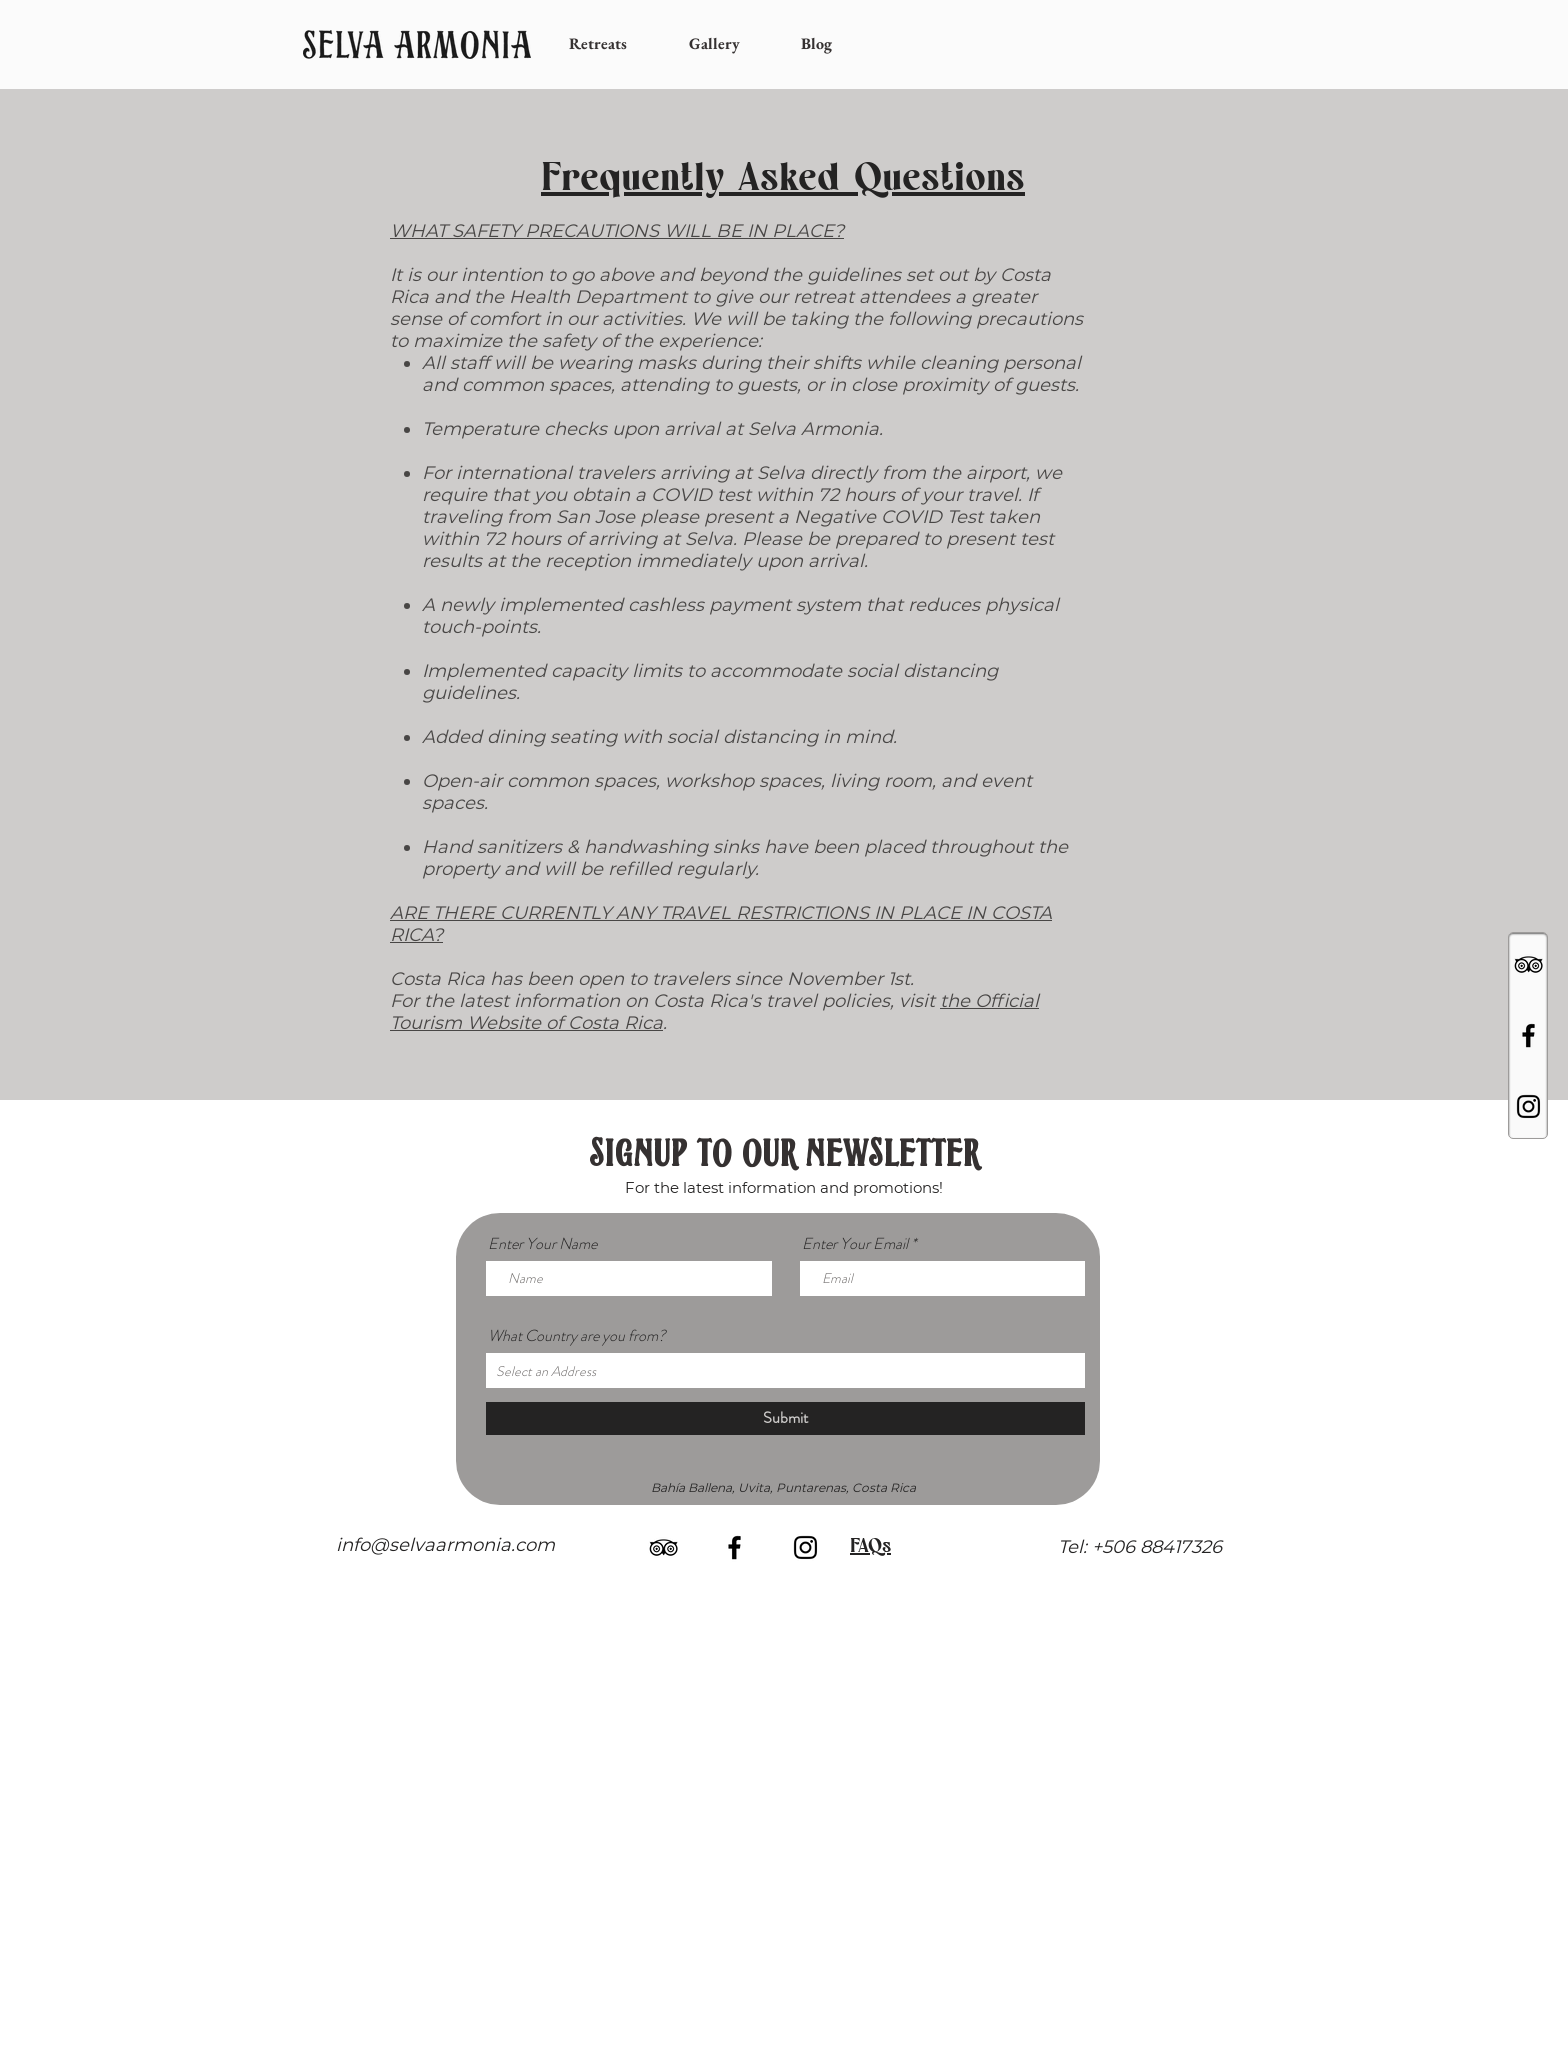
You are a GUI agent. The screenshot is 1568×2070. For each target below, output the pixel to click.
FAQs (870, 1545)
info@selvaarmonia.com (445, 1545)
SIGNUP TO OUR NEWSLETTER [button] (784, 1156)
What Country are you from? (577, 1336)
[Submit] (785, 1418)
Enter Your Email (855, 1244)
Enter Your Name (542, 1244)
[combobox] (785, 1370)
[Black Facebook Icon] (1528, 1035)
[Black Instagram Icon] (1528, 1106)
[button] (614, 44)
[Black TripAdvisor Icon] (1528, 964)
